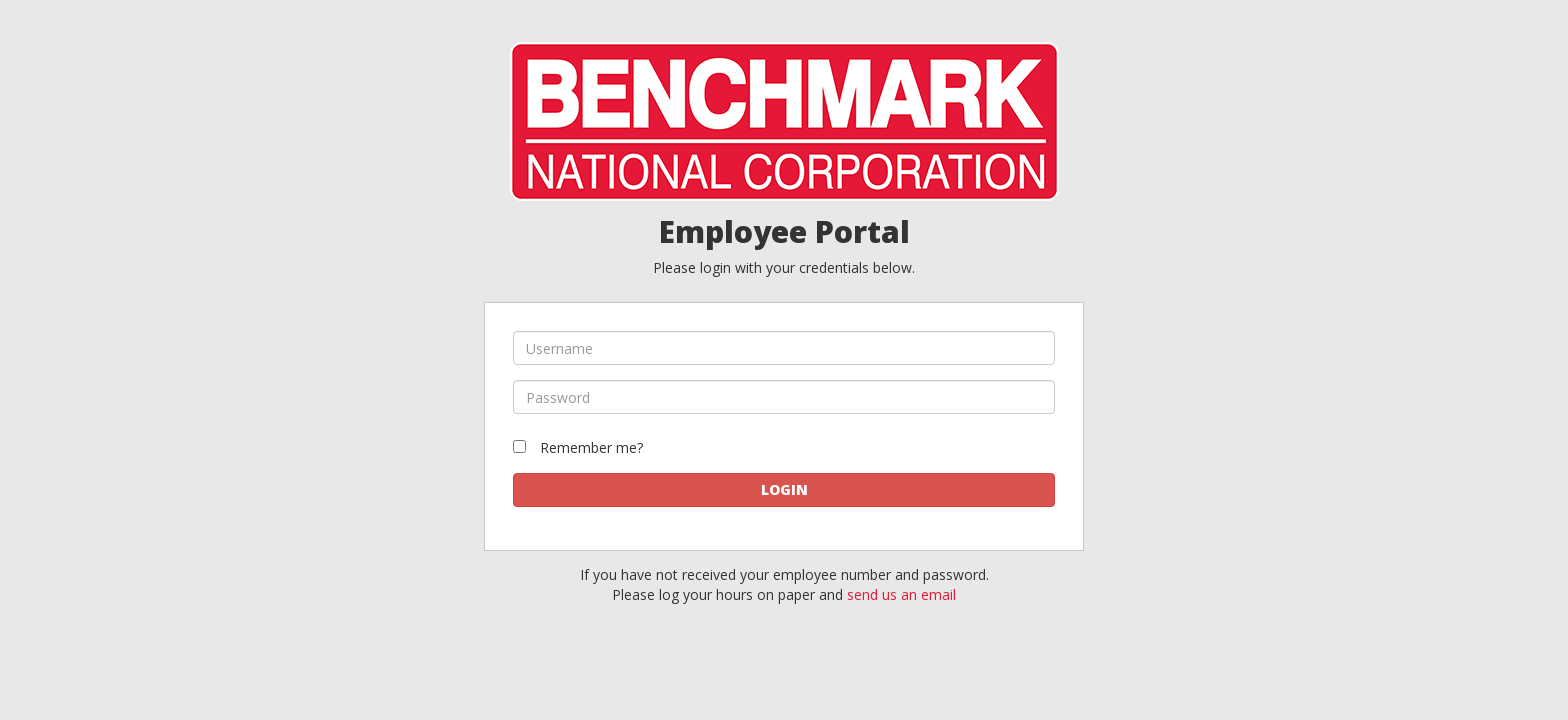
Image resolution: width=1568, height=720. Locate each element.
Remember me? (591, 447)
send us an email (901, 594)
